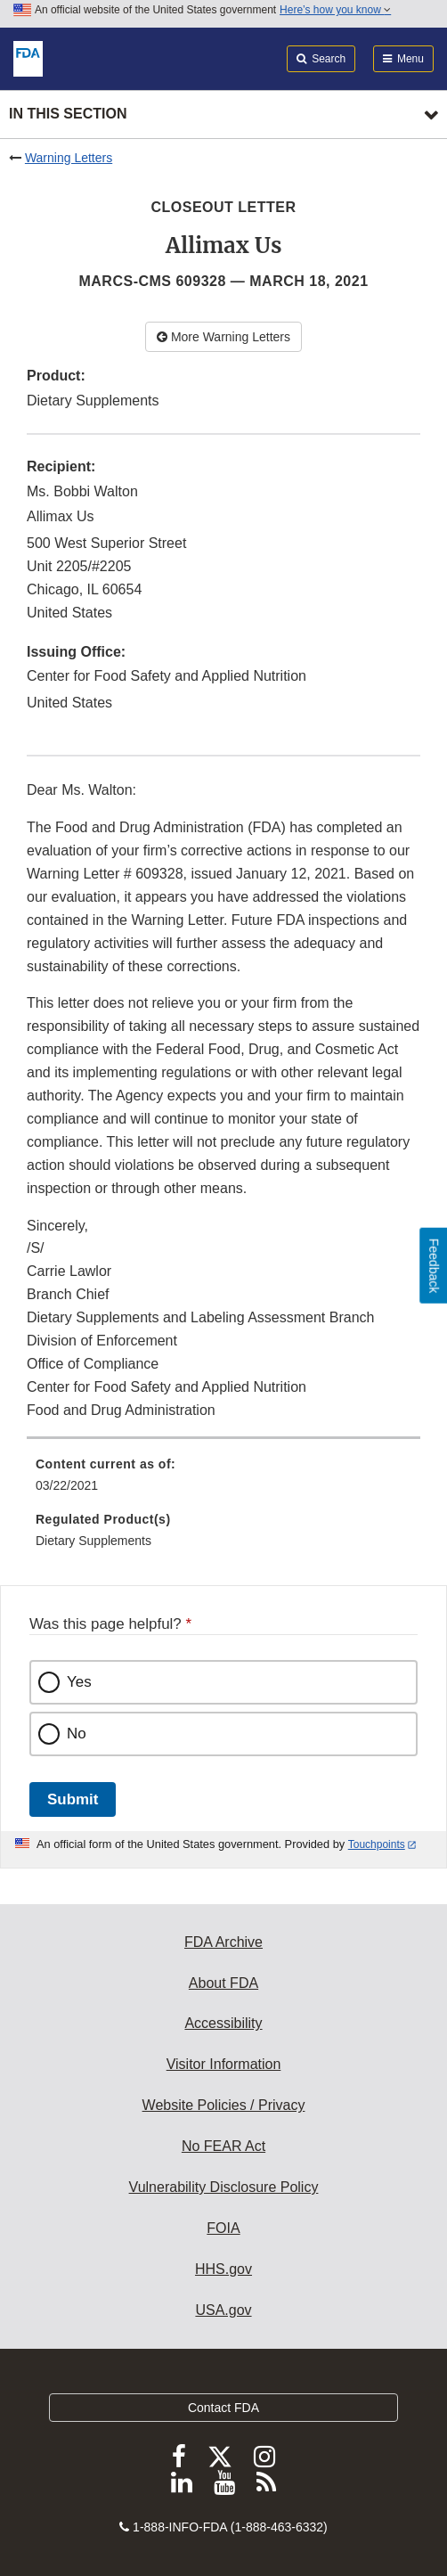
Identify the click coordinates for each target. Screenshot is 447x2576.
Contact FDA (223, 2407)
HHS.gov (223, 2269)
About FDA (223, 1983)
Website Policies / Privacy (223, 2105)
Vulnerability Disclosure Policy (224, 2187)
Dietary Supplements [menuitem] (93, 1540)
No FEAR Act (223, 2146)
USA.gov (223, 2310)
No (76, 1733)
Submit (72, 1799)
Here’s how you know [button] (335, 10)
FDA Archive (223, 1942)
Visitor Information (224, 2064)
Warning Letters (68, 158)
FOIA (223, 2228)
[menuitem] (223, 1480)
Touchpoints (376, 1844)
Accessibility (223, 2023)
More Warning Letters (223, 337)
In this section (67, 113)
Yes (79, 1681)
